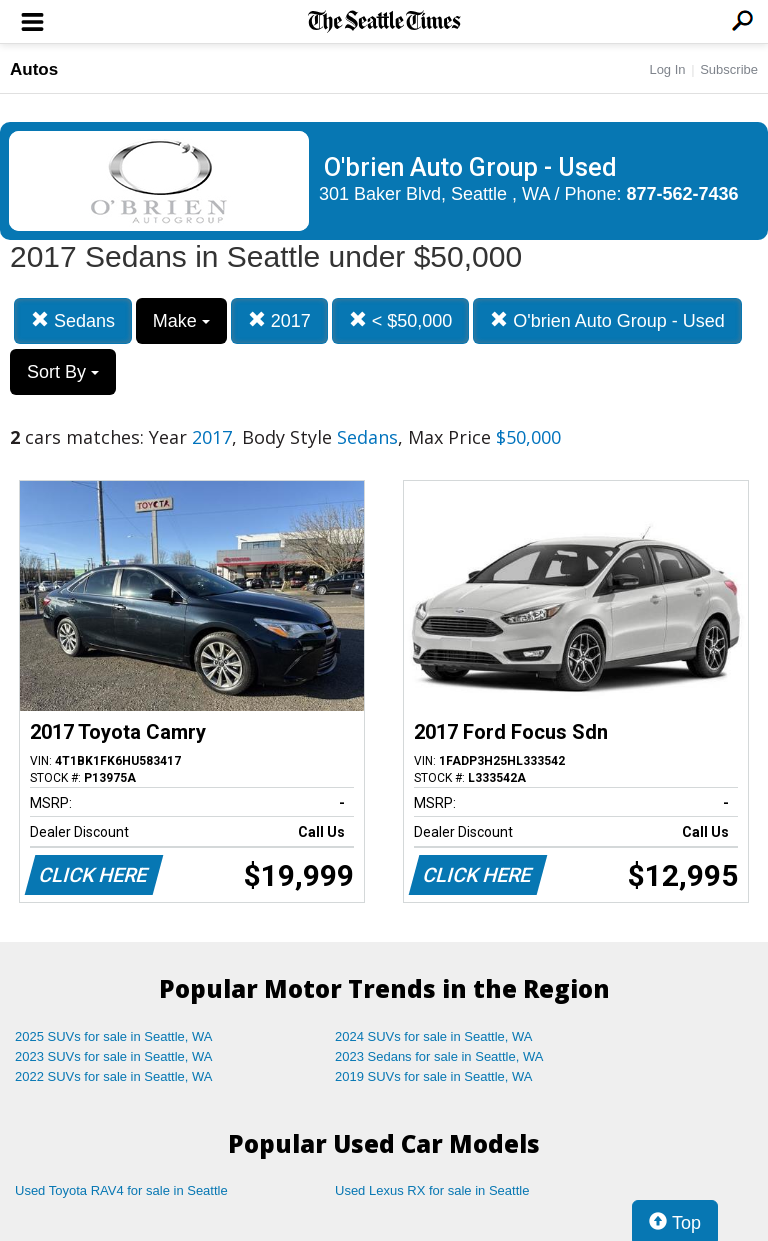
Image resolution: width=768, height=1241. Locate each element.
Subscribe (729, 69)
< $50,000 (401, 320)
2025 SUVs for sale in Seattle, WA (114, 1036)
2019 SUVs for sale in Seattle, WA (434, 1076)
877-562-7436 (683, 194)
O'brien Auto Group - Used (607, 320)
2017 (279, 320)
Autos (34, 69)
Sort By (63, 372)
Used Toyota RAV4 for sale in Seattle (121, 1190)
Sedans (73, 320)
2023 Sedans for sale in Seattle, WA (439, 1056)
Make (181, 321)
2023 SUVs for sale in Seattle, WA (114, 1056)
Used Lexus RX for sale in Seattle (432, 1190)
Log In (667, 69)
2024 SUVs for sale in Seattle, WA (434, 1036)
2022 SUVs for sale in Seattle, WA (114, 1076)
